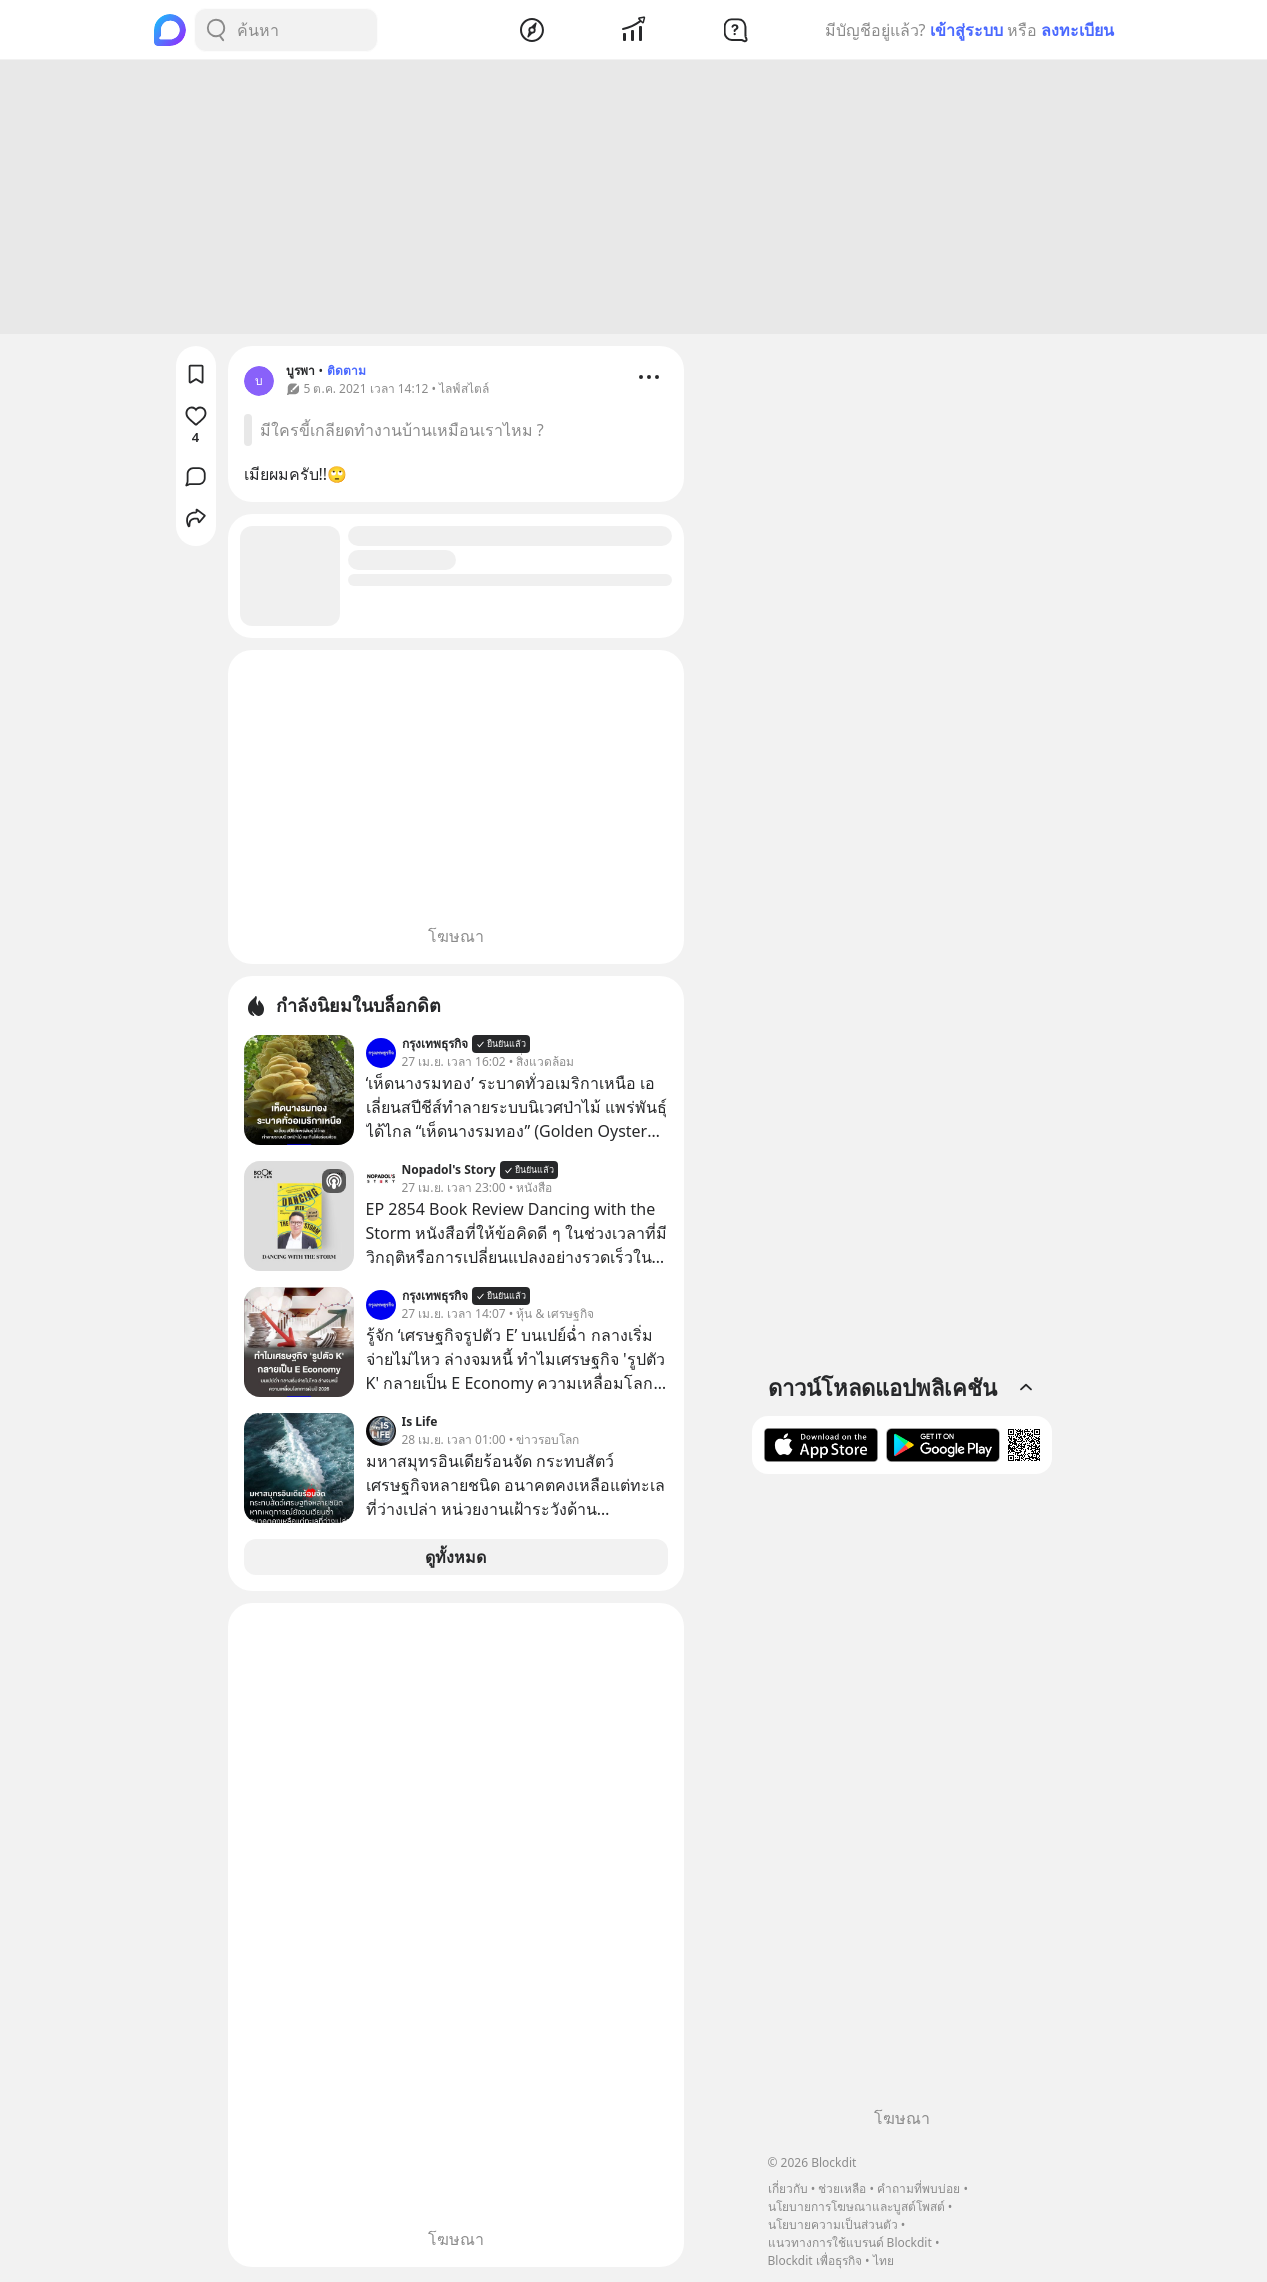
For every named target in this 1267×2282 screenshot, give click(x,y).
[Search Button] (216, 30)
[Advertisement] (634, 200)
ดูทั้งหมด (455, 1560)
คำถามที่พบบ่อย (918, 2188)
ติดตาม (346, 373)
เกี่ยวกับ (788, 2188)
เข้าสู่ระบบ (966, 30)
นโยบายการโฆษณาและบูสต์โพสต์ (856, 2206)
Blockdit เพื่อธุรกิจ (815, 2260)
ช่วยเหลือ (842, 2188)
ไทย (883, 2260)
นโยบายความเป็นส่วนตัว (833, 2224)
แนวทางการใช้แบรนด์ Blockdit (850, 2242)
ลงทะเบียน (1077, 30)
